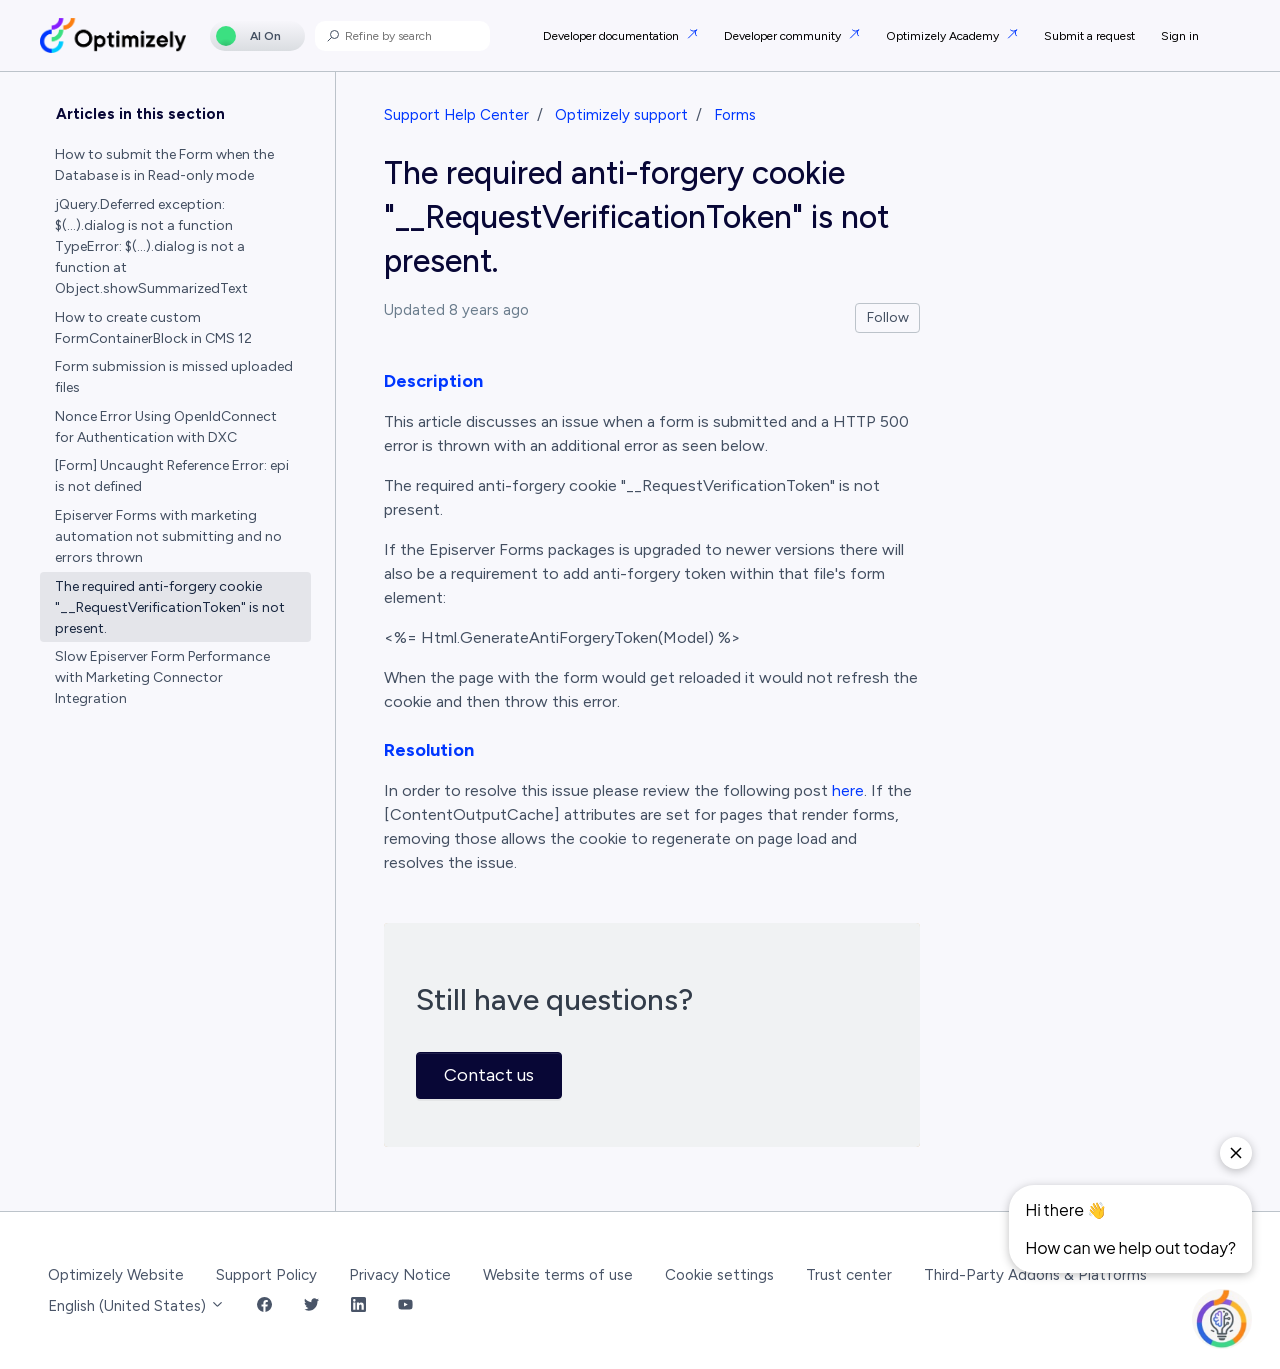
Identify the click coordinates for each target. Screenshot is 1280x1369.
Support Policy (266, 1275)
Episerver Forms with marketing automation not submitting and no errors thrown (168, 536)
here (848, 790)
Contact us (489, 1075)
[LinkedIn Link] (358, 1306)
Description (433, 381)
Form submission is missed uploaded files (174, 377)
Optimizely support (621, 115)
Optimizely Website (116, 1275)
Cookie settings (719, 1275)
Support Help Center (456, 115)
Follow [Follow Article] (888, 317)
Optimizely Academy (944, 36)
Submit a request (1089, 36)
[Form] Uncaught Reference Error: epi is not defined (172, 476)
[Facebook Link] (264, 1306)
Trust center (849, 1275)
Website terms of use (558, 1275)
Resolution (429, 750)
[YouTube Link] (405, 1306)
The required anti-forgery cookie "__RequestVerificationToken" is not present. (170, 607)
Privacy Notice (400, 1275)
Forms (735, 115)
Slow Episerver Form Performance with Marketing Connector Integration (162, 677)
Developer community (784, 36)
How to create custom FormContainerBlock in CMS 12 (153, 328)
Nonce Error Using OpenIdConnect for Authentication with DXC (166, 427)
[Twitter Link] (311, 1306)
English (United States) (136, 1306)
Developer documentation (612, 36)
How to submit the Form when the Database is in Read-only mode (164, 165)
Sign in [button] (1180, 36)
